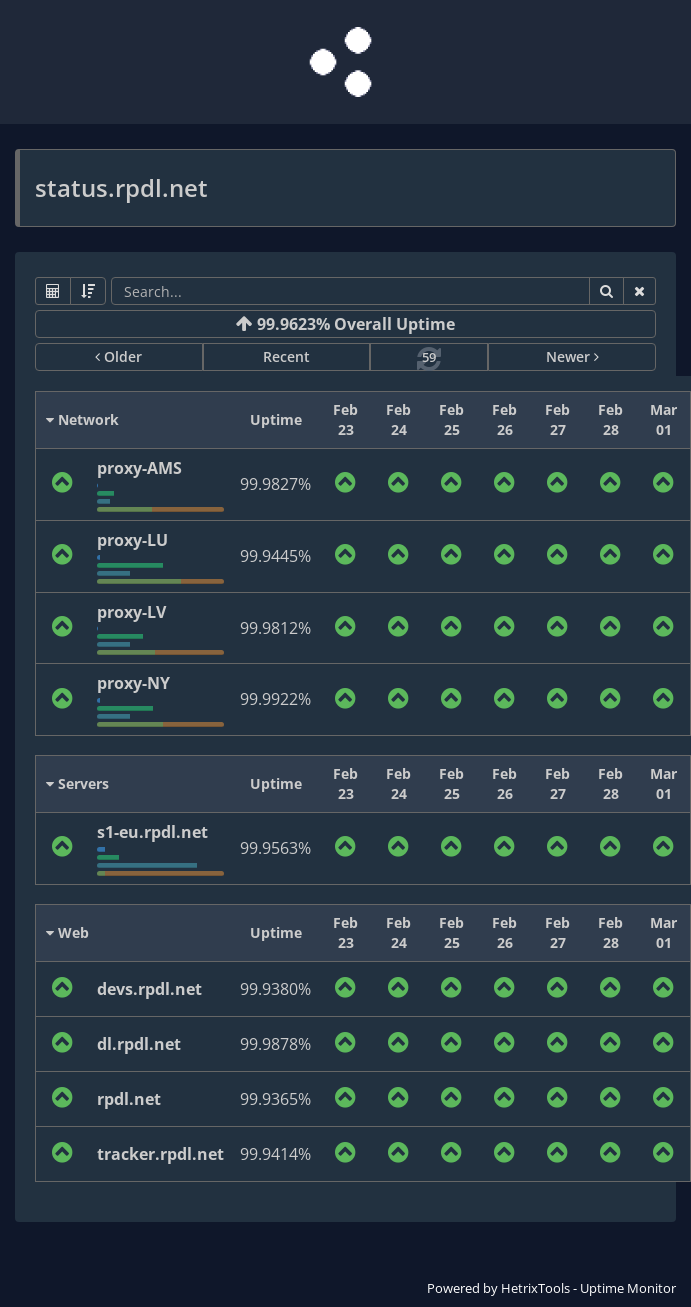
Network (82, 419)
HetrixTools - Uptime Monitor (588, 1288)
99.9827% (275, 484)
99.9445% (275, 556)
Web (67, 932)
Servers (77, 783)
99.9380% (275, 989)
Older (118, 356)
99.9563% (275, 848)
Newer (572, 356)
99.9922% (275, 699)
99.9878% (275, 1044)
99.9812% (275, 628)
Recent (286, 356)
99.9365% (275, 1099)
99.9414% (275, 1154)
